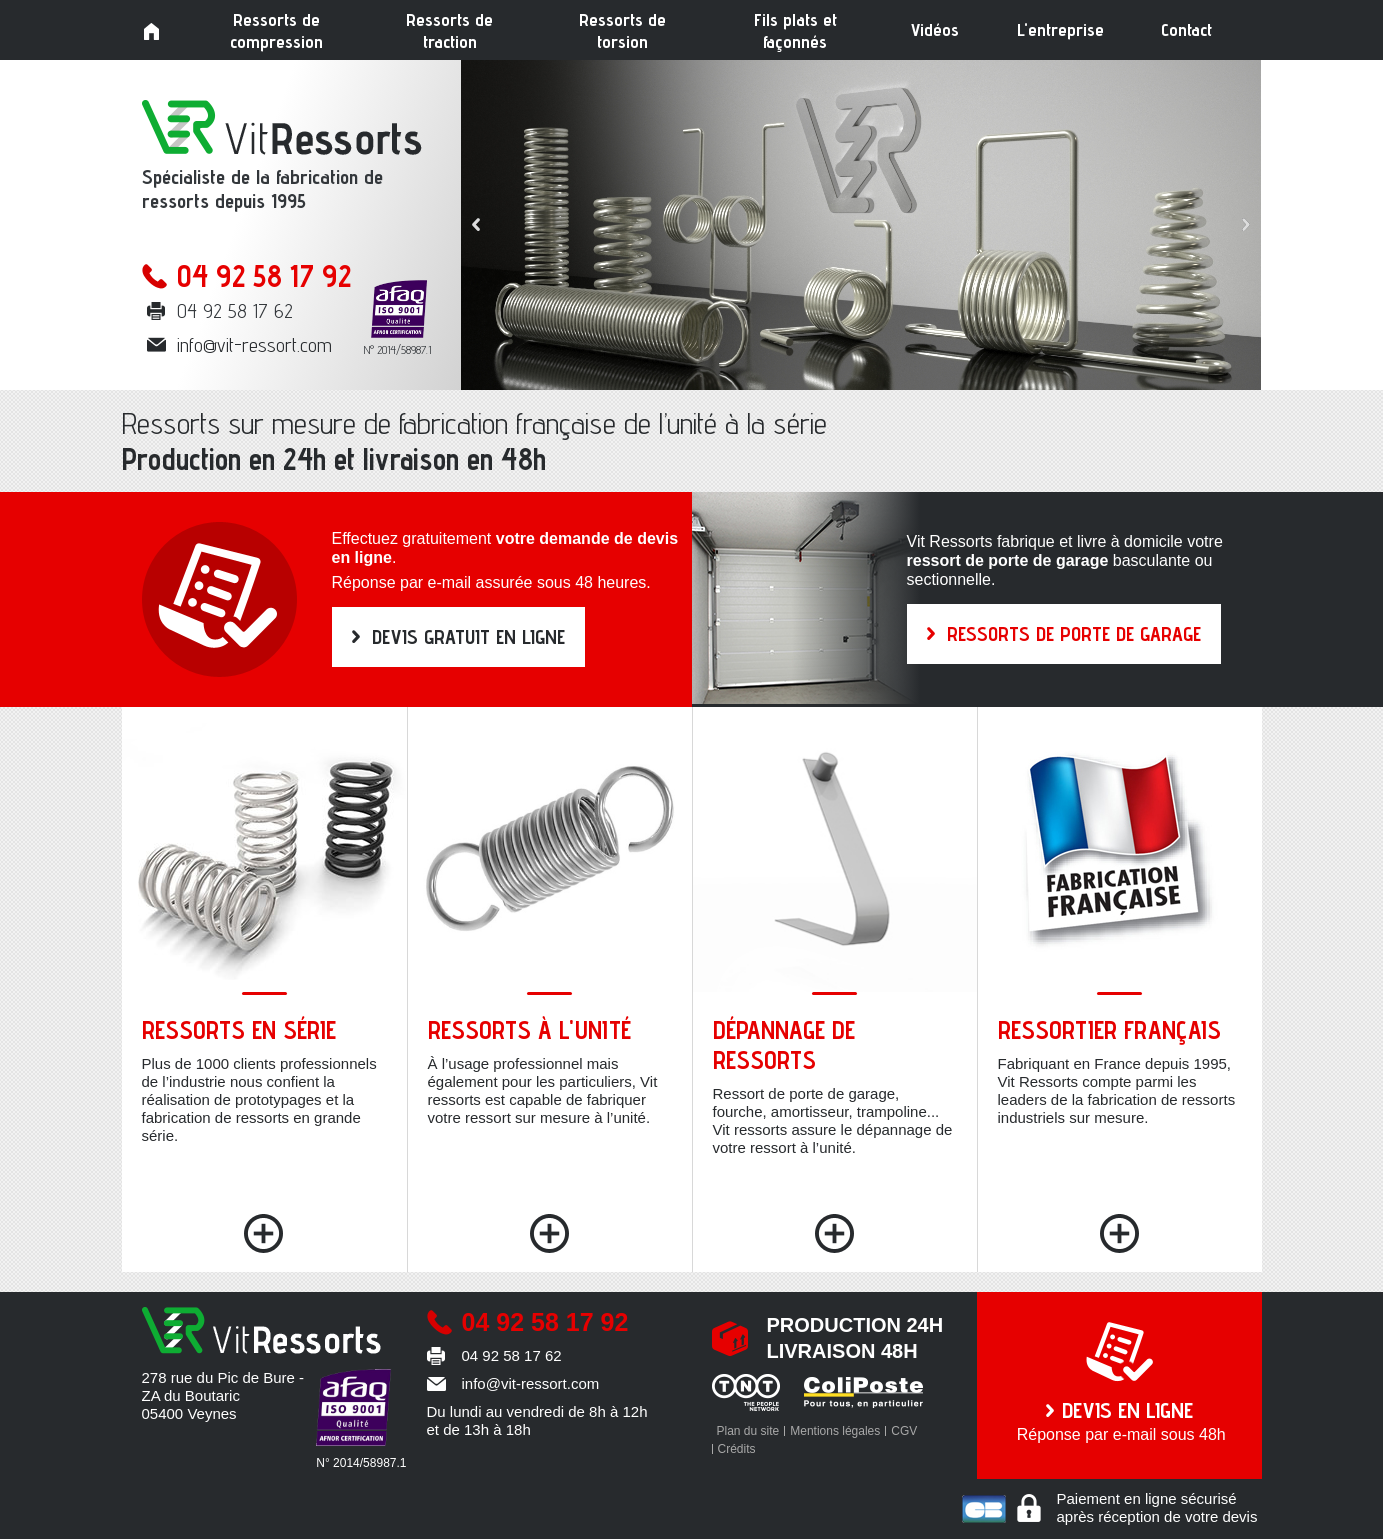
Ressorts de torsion (622, 30)
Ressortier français (1109, 1030)
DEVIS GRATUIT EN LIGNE (468, 637)
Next (1246, 225)
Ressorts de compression (276, 30)
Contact (1186, 29)
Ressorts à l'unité (529, 1030)
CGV (904, 1431)
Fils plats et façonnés (795, 30)
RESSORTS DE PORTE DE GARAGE (1074, 634)
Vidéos (935, 29)
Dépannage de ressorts (784, 1045)
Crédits (737, 1449)
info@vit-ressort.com (254, 345)
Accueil (152, 32)
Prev (476, 225)
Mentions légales (835, 1431)
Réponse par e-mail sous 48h (1119, 1420)
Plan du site (748, 1431)
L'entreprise (1060, 29)
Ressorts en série (239, 1030)
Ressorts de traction (449, 30)
